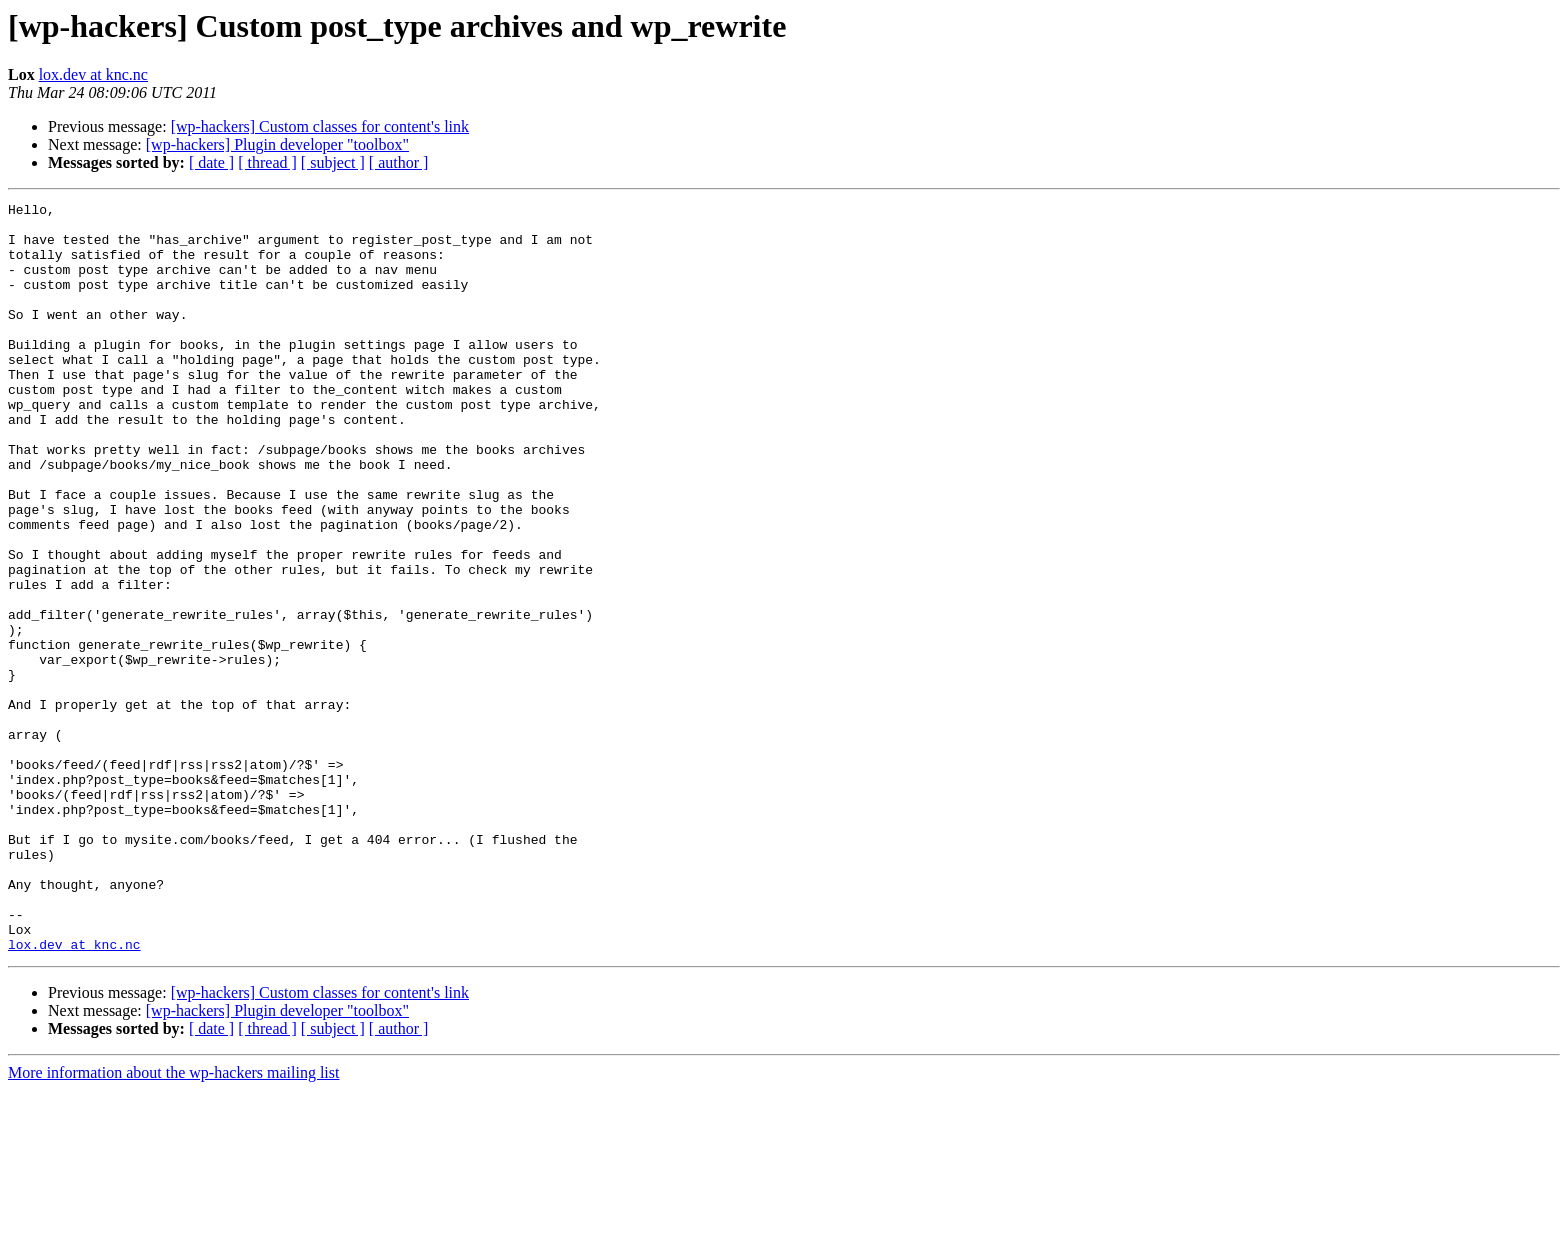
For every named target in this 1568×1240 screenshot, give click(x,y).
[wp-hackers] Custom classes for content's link (320, 126)
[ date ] (211, 162)
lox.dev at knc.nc (93, 74)
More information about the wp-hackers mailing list (173, 1222)
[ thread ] (267, 162)
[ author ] (399, 162)
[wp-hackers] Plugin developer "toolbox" (277, 144)
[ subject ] (333, 162)
